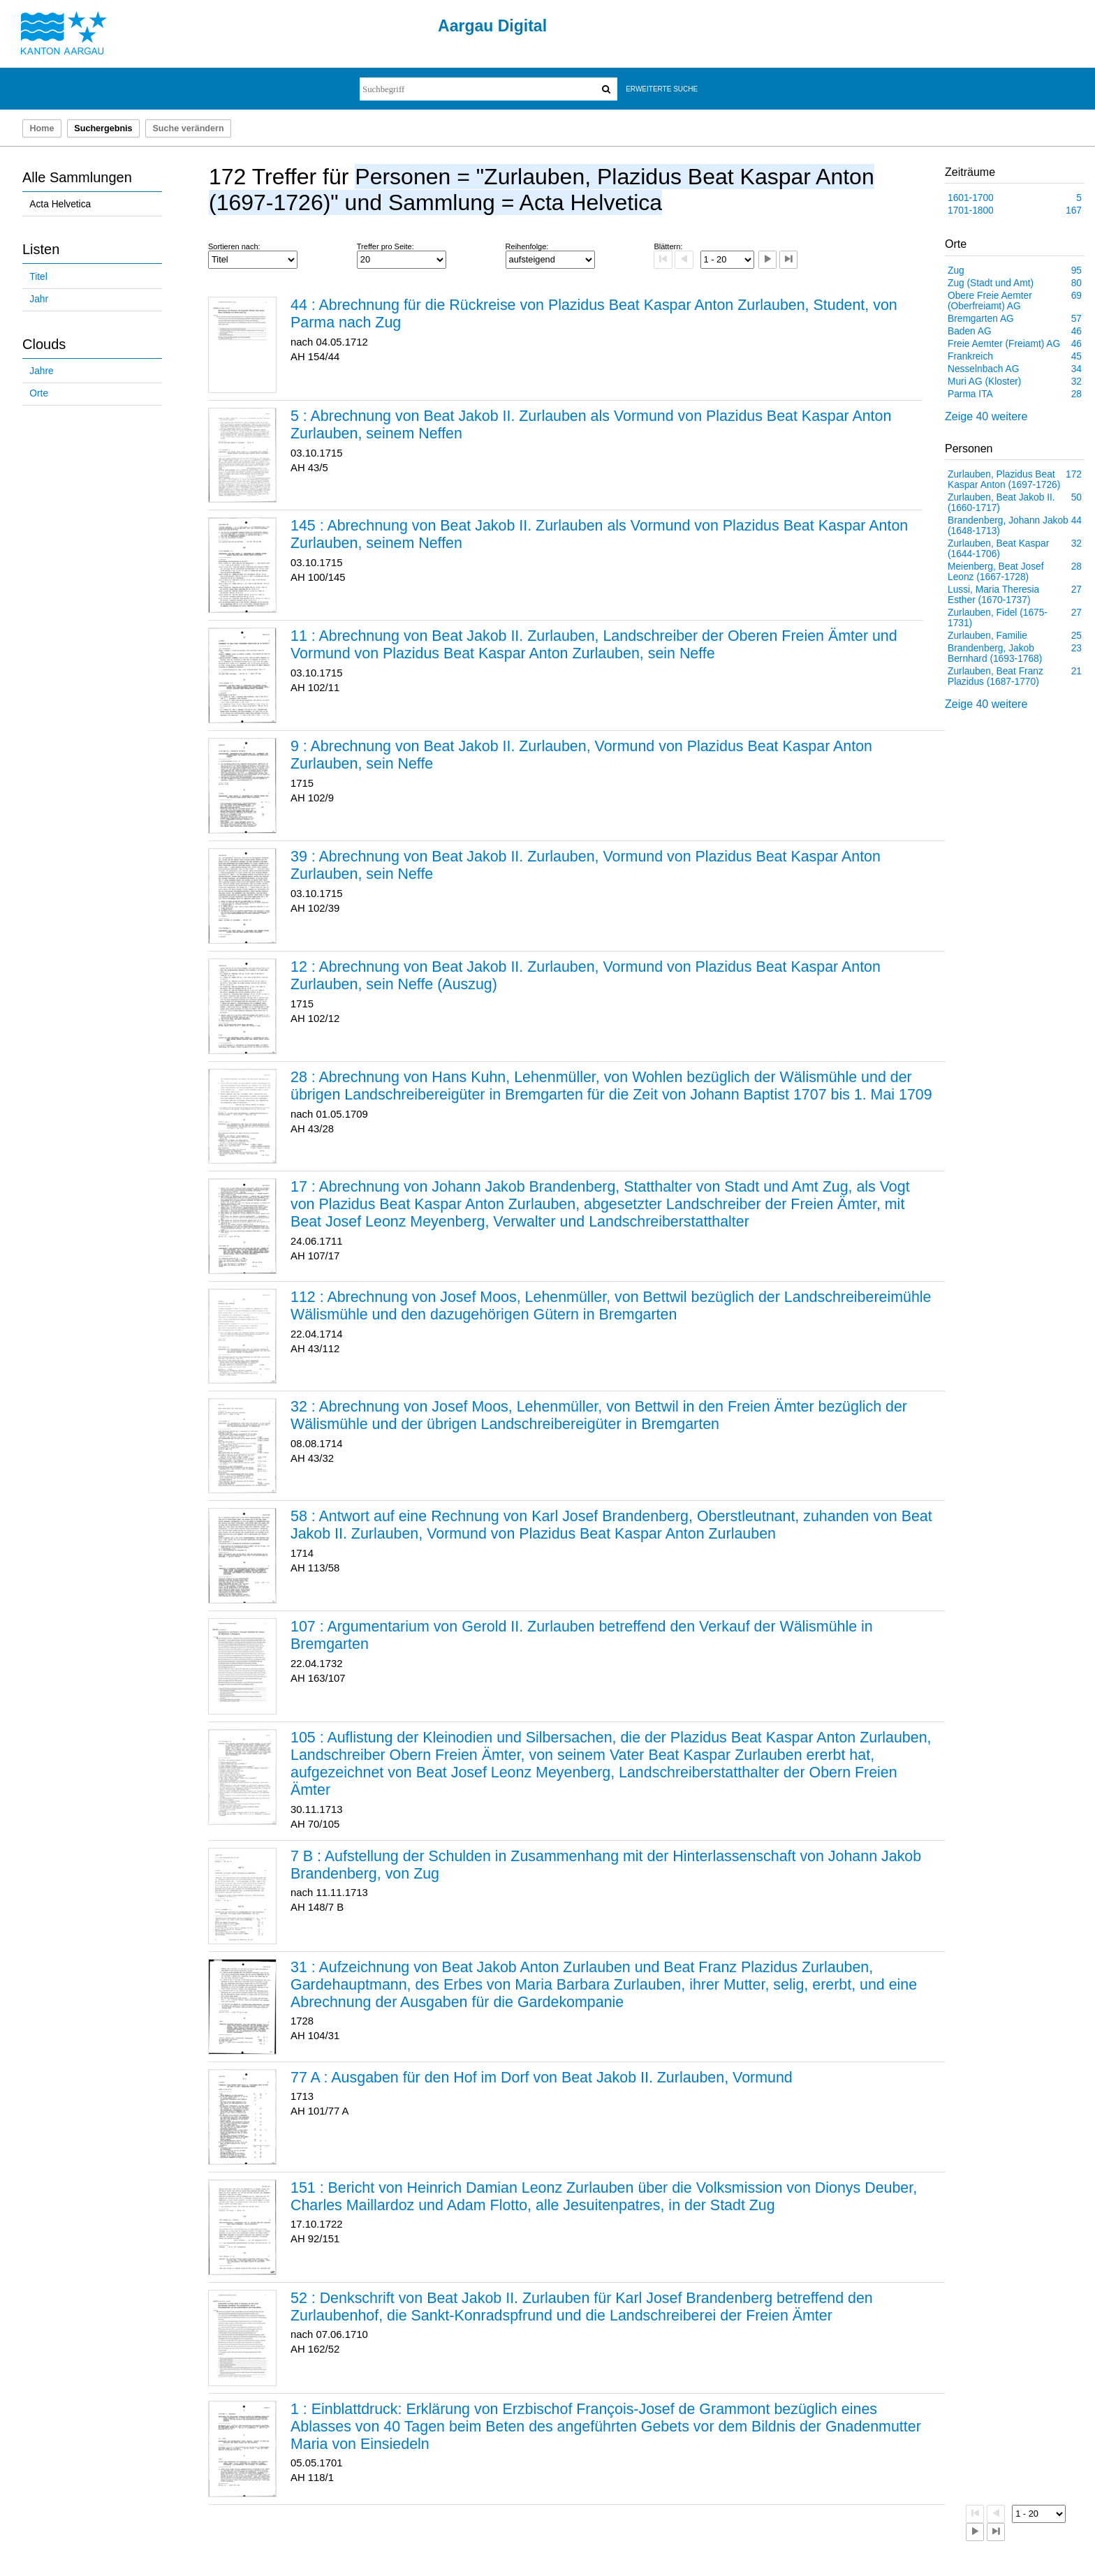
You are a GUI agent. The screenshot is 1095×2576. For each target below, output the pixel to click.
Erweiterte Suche (662, 89)
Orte (38, 393)
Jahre (41, 371)
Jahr (38, 299)
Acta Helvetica (60, 204)
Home (41, 128)
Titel (38, 277)
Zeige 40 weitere (986, 416)
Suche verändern (187, 128)
